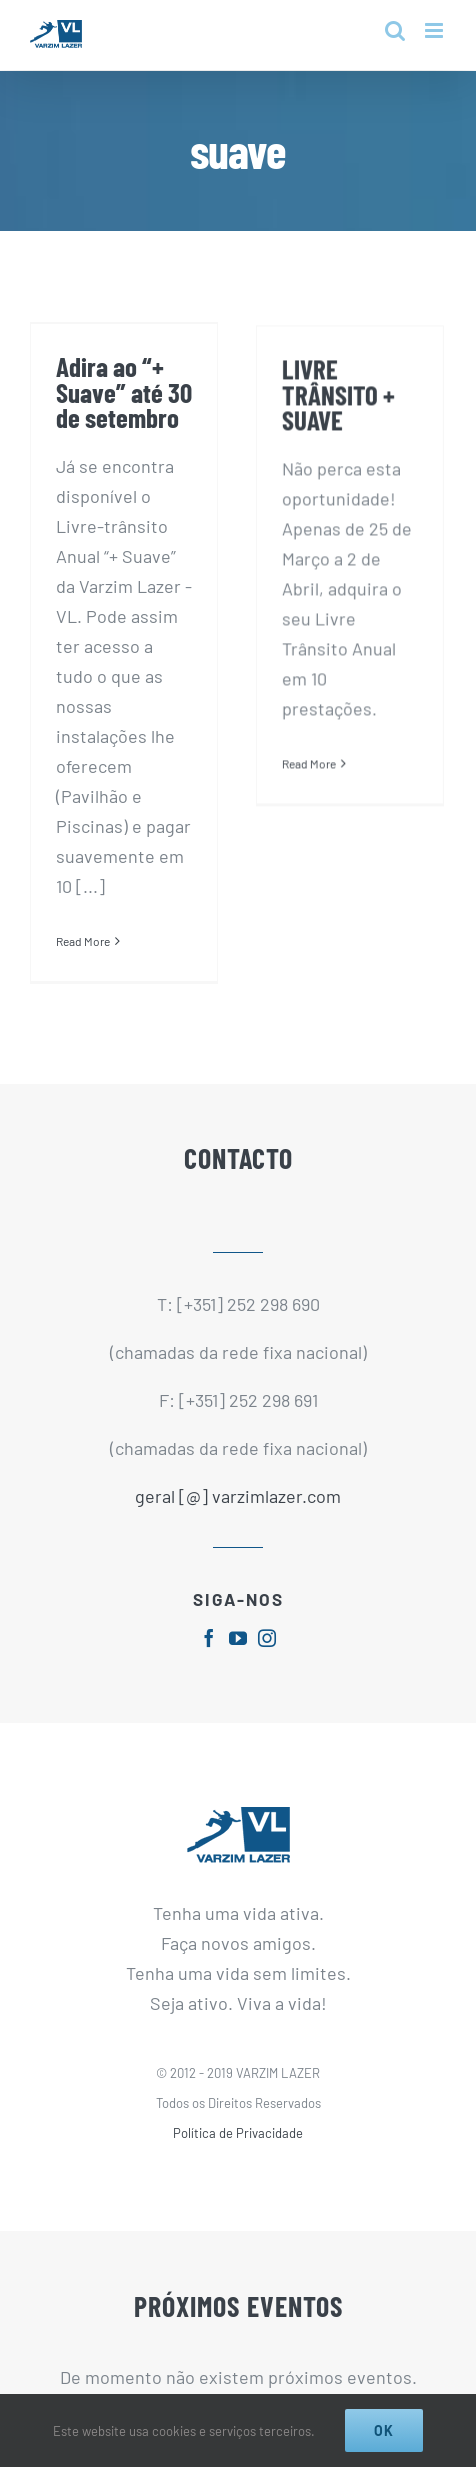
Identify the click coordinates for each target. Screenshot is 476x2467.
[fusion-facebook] (209, 1633)
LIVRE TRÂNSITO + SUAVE (327, 411)
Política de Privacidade (238, 2128)
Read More (83, 941)
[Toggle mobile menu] (435, 30)
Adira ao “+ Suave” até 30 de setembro (124, 391)
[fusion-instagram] (267, 1633)
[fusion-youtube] (238, 1633)
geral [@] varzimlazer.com (238, 1492)
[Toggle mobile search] (395, 30)
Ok (384, 2430)
